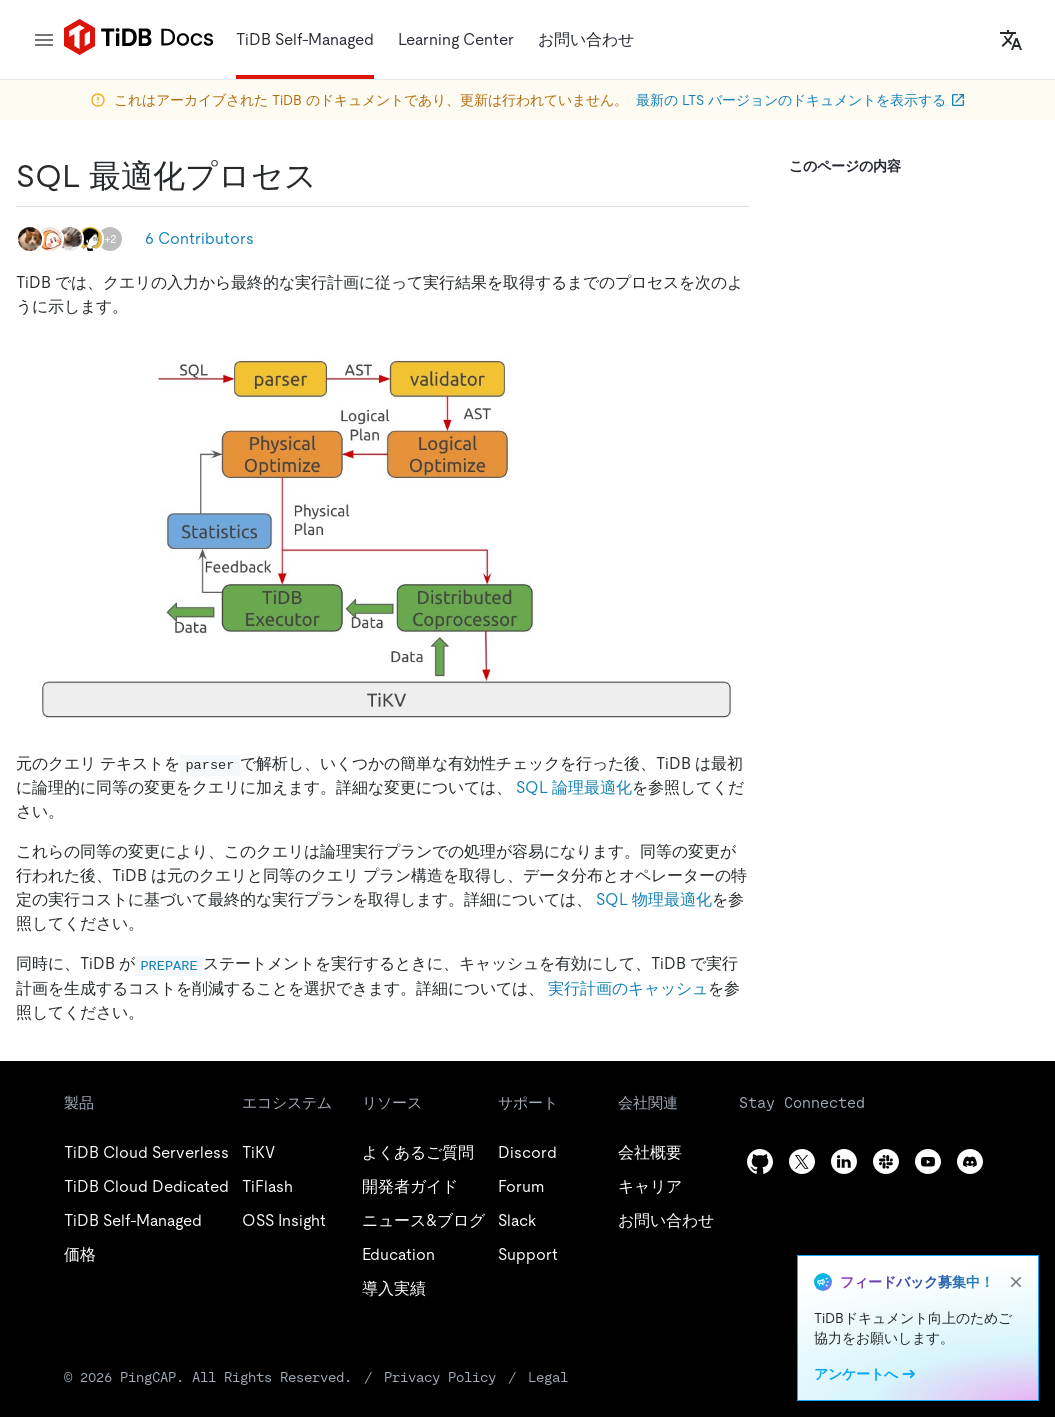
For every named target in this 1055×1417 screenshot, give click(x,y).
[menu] (44, 40)
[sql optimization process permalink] (333, 176)
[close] (1016, 1282)
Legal (548, 1377)
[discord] (970, 1161)
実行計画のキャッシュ (628, 988)
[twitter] (802, 1161)
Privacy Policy (440, 1377)
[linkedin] (844, 1161)
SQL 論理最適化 (574, 787)
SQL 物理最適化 (654, 899)
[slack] (886, 1161)
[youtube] (928, 1161)
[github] (760, 1161)
